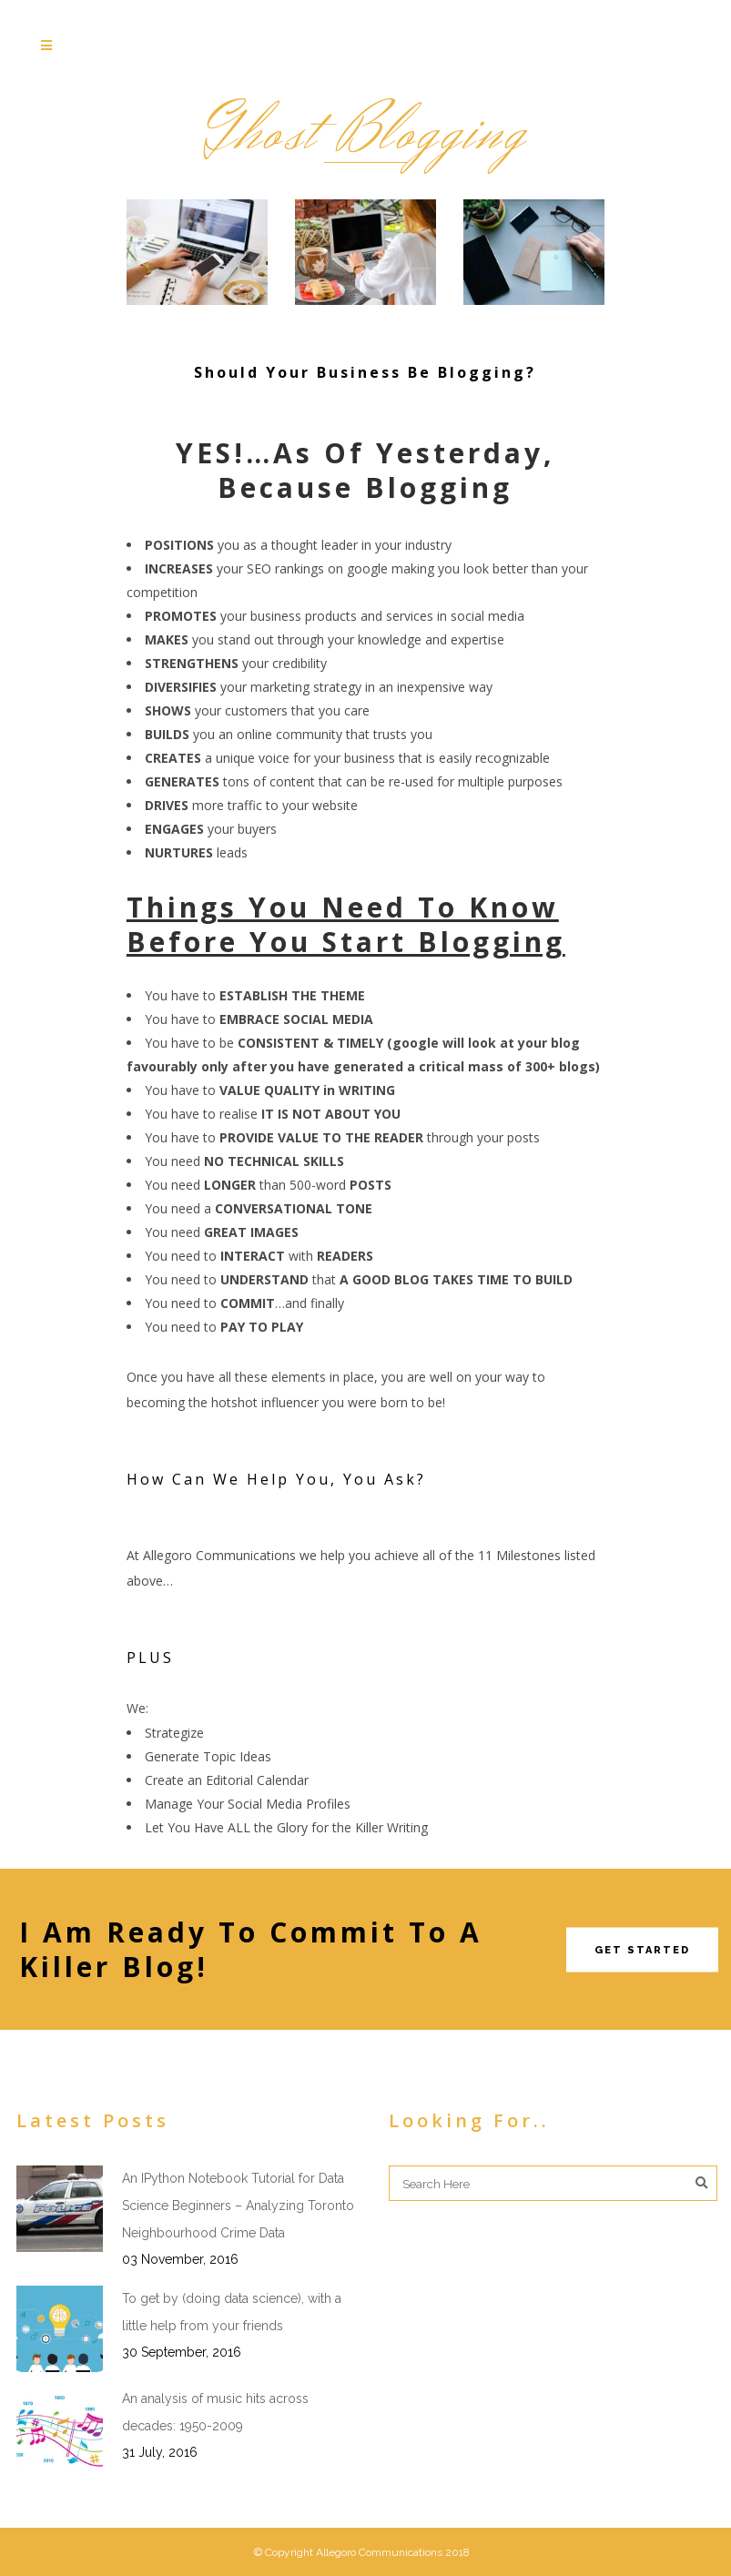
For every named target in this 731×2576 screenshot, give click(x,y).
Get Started (642, 1949)
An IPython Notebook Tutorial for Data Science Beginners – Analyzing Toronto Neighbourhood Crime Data (238, 2205)
